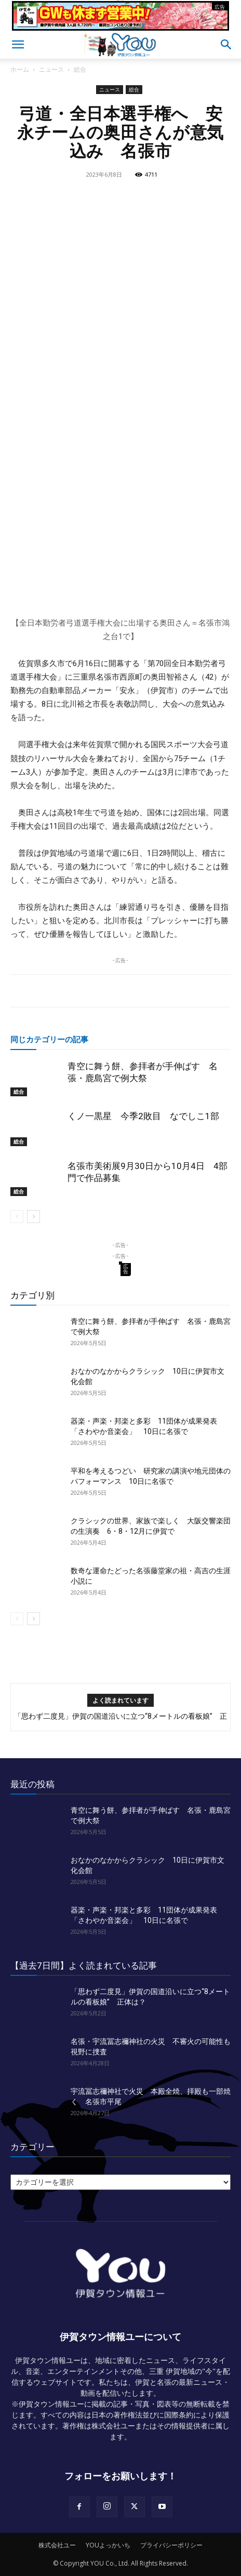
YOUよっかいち (108, 2545)
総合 (80, 69)
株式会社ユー (57, 2545)
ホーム (19, 69)
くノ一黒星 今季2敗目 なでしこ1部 (143, 1116)
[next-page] (33, 1216)
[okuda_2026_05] (120, 26)
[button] (17, 45)
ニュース (51, 69)
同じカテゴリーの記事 (49, 1039)
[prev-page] (16, 1216)
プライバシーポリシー (171, 2545)
